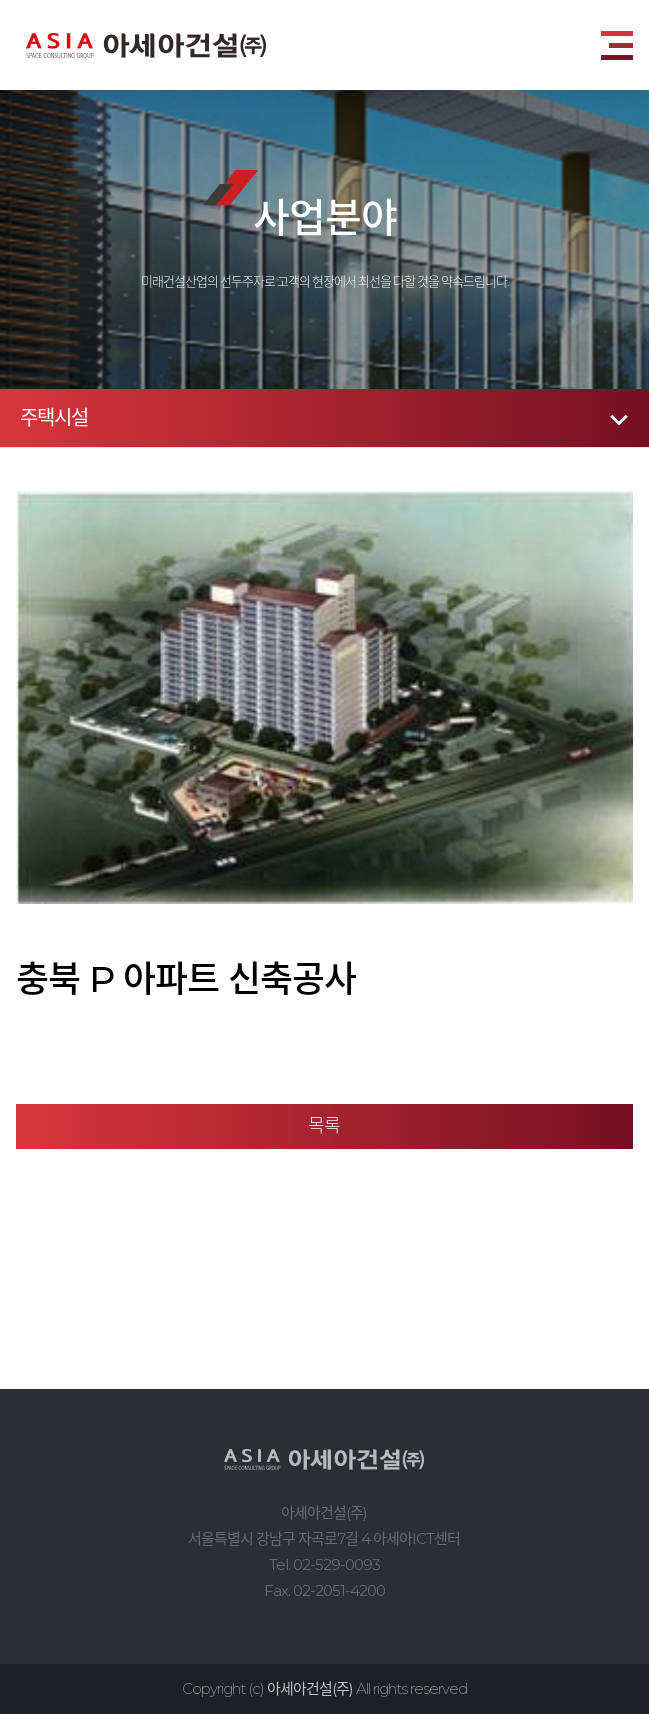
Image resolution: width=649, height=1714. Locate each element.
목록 (324, 1126)
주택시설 (54, 418)
